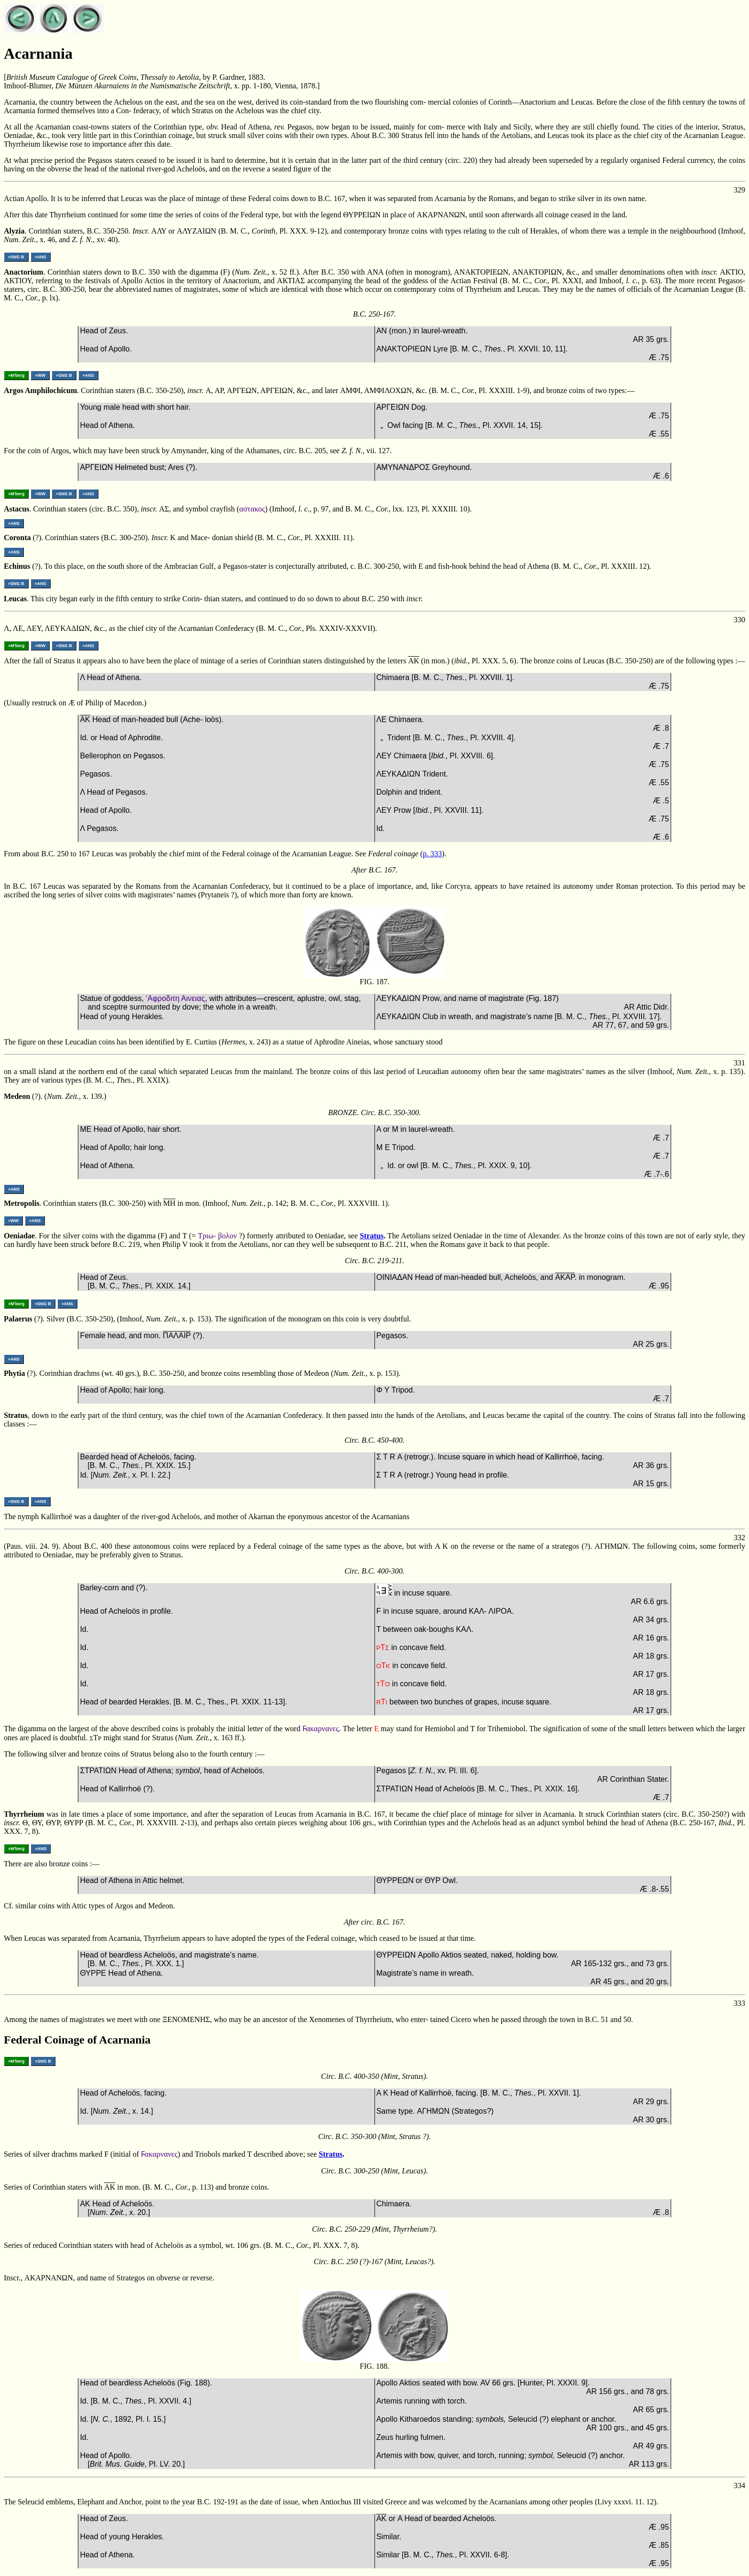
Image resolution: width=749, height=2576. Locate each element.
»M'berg (16, 375)
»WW (40, 375)
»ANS (40, 257)
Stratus (372, 1236)
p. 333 (432, 854)
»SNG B (16, 257)
